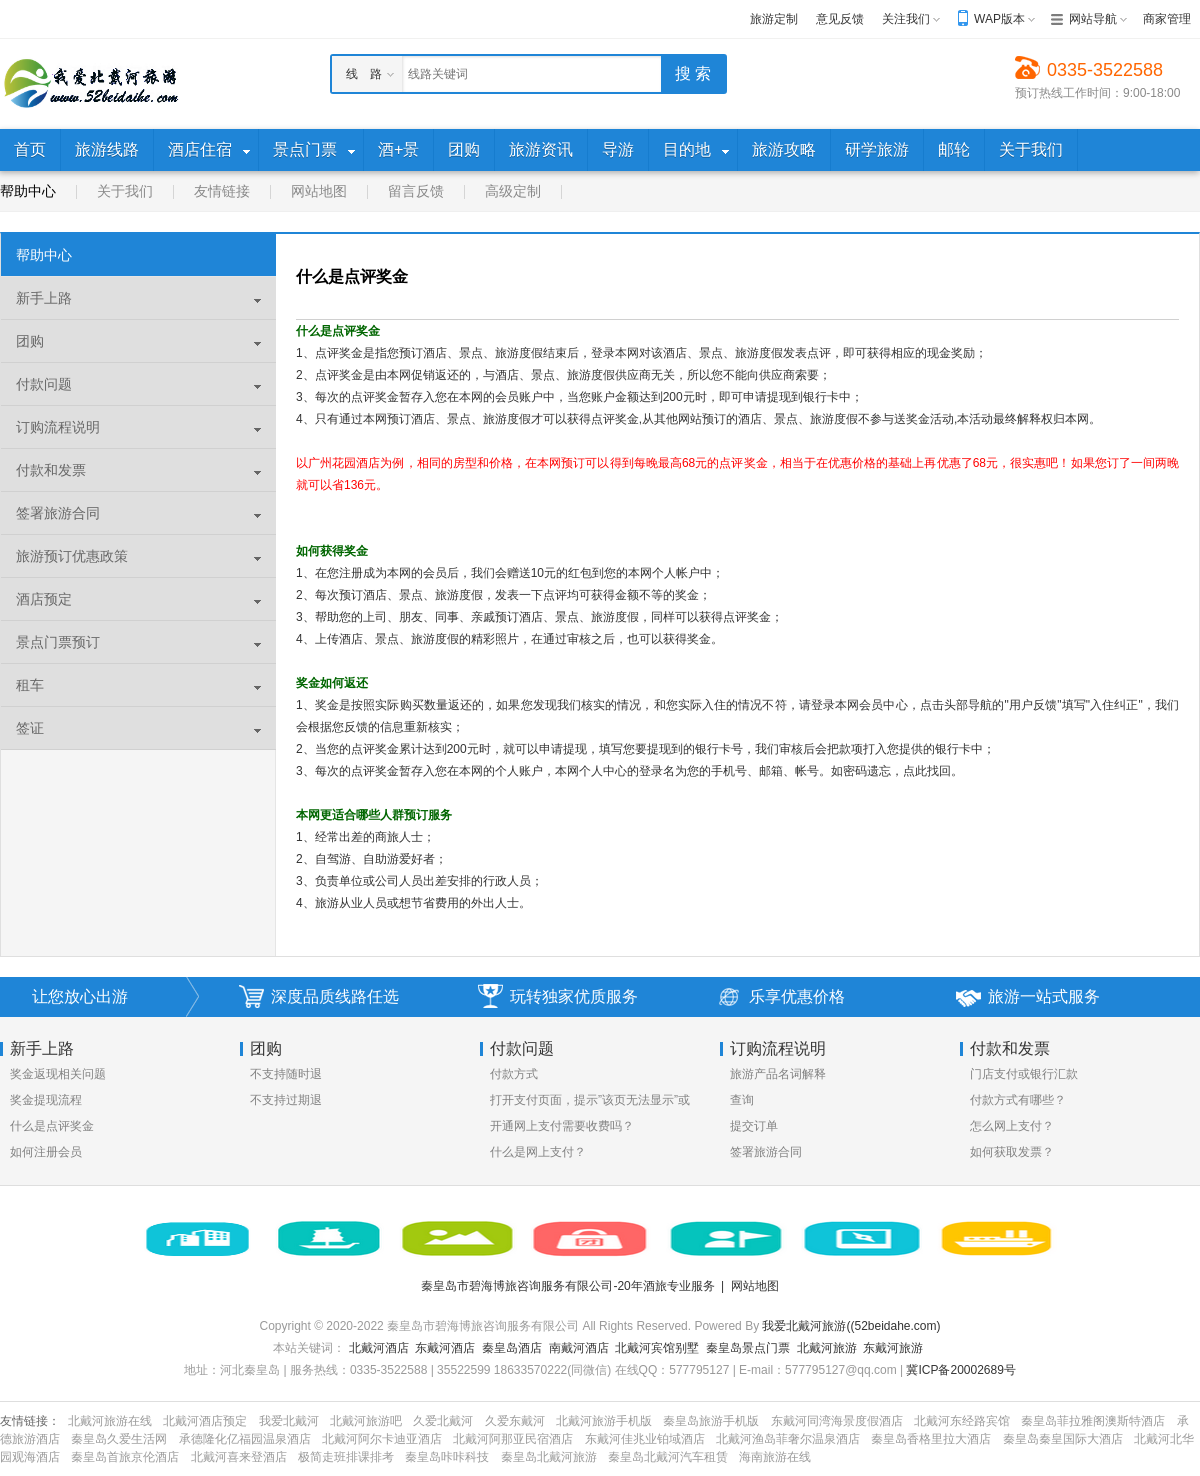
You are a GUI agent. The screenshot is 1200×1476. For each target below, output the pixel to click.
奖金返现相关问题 (58, 1074)
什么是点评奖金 (52, 1126)
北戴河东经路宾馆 (962, 1421)
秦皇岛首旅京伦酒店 (125, 1457)
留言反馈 (416, 191)
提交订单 (754, 1126)
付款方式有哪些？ (1018, 1100)
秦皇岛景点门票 (748, 1348)
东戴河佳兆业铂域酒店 (645, 1439)
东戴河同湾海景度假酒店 (837, 1421)
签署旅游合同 (766, 1152)
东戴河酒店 (445, 1348)
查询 (742, 1100)
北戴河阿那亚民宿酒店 (513, 1439)
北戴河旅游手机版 (604, 1421)
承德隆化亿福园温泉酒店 (245, 1439)
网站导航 (1093, 19)
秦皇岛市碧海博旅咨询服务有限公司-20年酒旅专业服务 (567, 1286)
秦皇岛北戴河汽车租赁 (668, 1457)
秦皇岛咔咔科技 (447, 1457)
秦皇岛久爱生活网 (119, 1439)
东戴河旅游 (893, 1348)
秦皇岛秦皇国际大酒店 (1063, 1439)
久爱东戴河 (515, 1421)
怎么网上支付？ (1012, 1126)
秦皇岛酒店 (512, 1348)
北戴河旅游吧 (366, 1421)
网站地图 (319, 191)
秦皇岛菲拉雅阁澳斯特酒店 (1093, 1421)
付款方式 (514, 1074)
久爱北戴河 (443, 1421)
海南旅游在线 (775, 1457)
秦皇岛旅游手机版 (711, 1421)
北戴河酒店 (379, 1348)
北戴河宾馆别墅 (657, 1348)
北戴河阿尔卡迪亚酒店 (382, 1439)
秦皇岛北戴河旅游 (549, 1457)
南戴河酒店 (579, 1348)
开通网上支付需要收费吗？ (562, 1126)
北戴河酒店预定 (205, 1421)
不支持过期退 (286, 1100)
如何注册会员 (46, 1152)
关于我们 (125, 191)
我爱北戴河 (289, 1421)
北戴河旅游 (827, 1348)
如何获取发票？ (1012, 1152)
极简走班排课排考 (346, 1457)
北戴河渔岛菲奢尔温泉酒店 (788, 1439)
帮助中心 (28, 191)
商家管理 (1167, 19)
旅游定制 (774, 19)
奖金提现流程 (46, 1100)
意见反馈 (840, 19)
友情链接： (30, 1421)
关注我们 (906, 19)
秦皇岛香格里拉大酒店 (931, 1439)
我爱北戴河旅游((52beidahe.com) (851, 1326)
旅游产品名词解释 (778, 1074)
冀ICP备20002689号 (960, 1370)
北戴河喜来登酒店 (239, 1457)
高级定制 (513, 191)
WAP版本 (999, 19)
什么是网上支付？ (538, 1152)
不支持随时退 (286, 1074)
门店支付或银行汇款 (1024, 1074)
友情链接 (222, 191)
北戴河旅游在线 (110, 1421)
